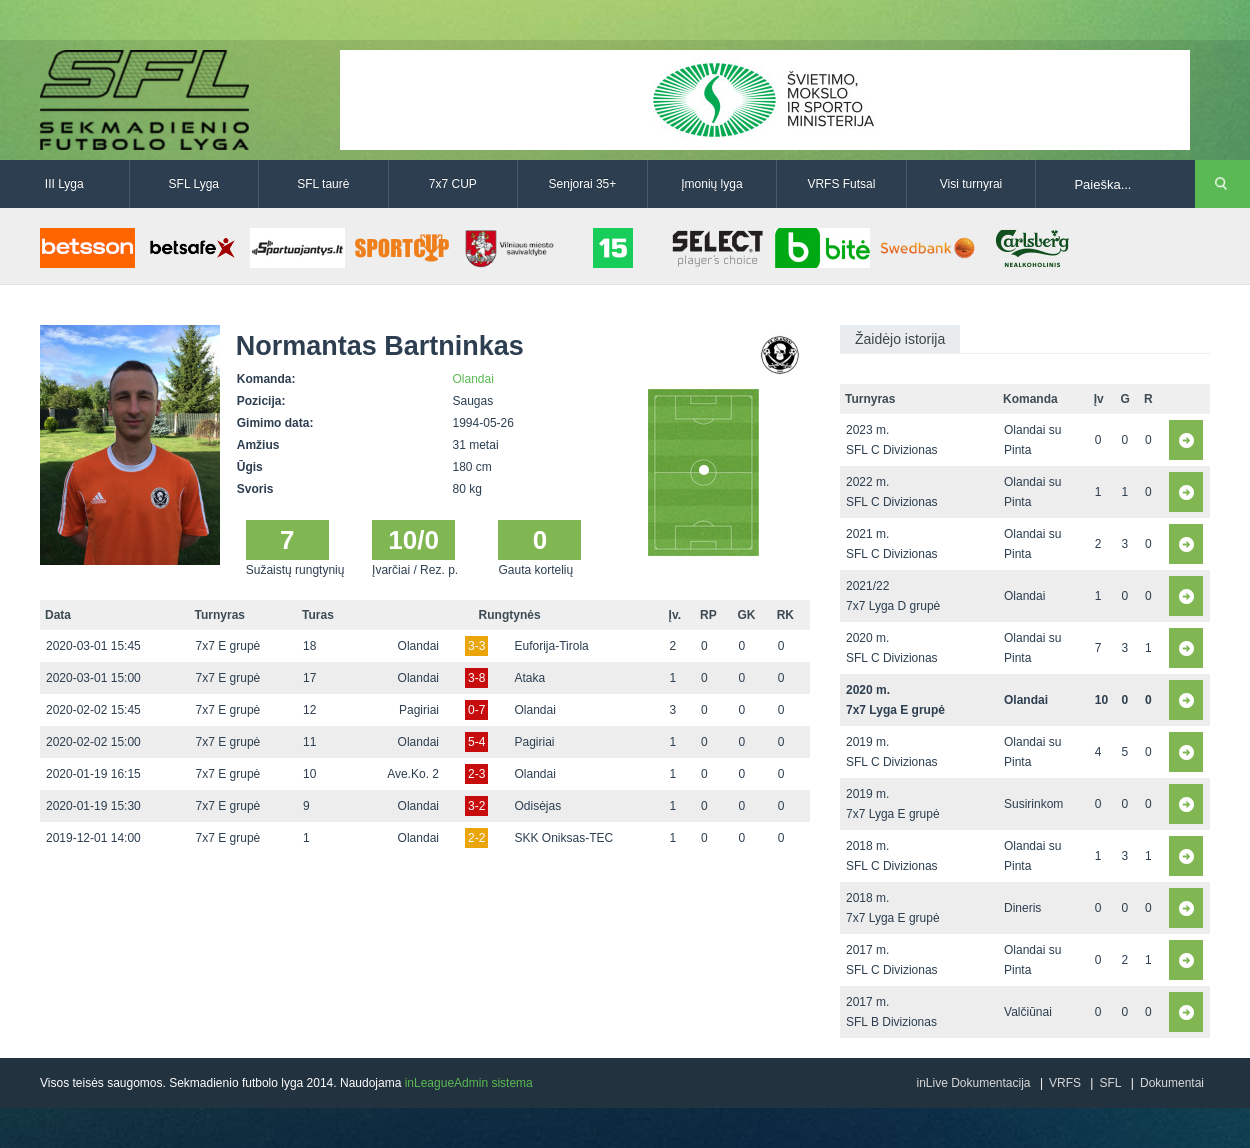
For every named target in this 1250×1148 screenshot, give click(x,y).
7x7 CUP (453, 184)
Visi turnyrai (971, 184)
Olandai (473, 379)
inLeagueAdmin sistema (469, 1083)
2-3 (476, 774)
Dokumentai (1172, 1083)
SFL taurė (323, 184)
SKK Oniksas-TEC (564, 838)
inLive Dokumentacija (973, 1083)
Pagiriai (419, 710)
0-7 (476, 710)
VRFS (1065, 1083)
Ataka (530, 678)
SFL (1110, 1083)
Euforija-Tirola (552, 646)
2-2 (476, 838)
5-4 (476, 742)
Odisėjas (538, 806)
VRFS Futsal (841, 184)
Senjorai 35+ (583, 184)
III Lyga (64, 184)
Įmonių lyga (711, 184)
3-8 (476, 678)
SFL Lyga (194, 184)
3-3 (476, 646)
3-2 (476, 806)
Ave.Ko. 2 (413, 774)
